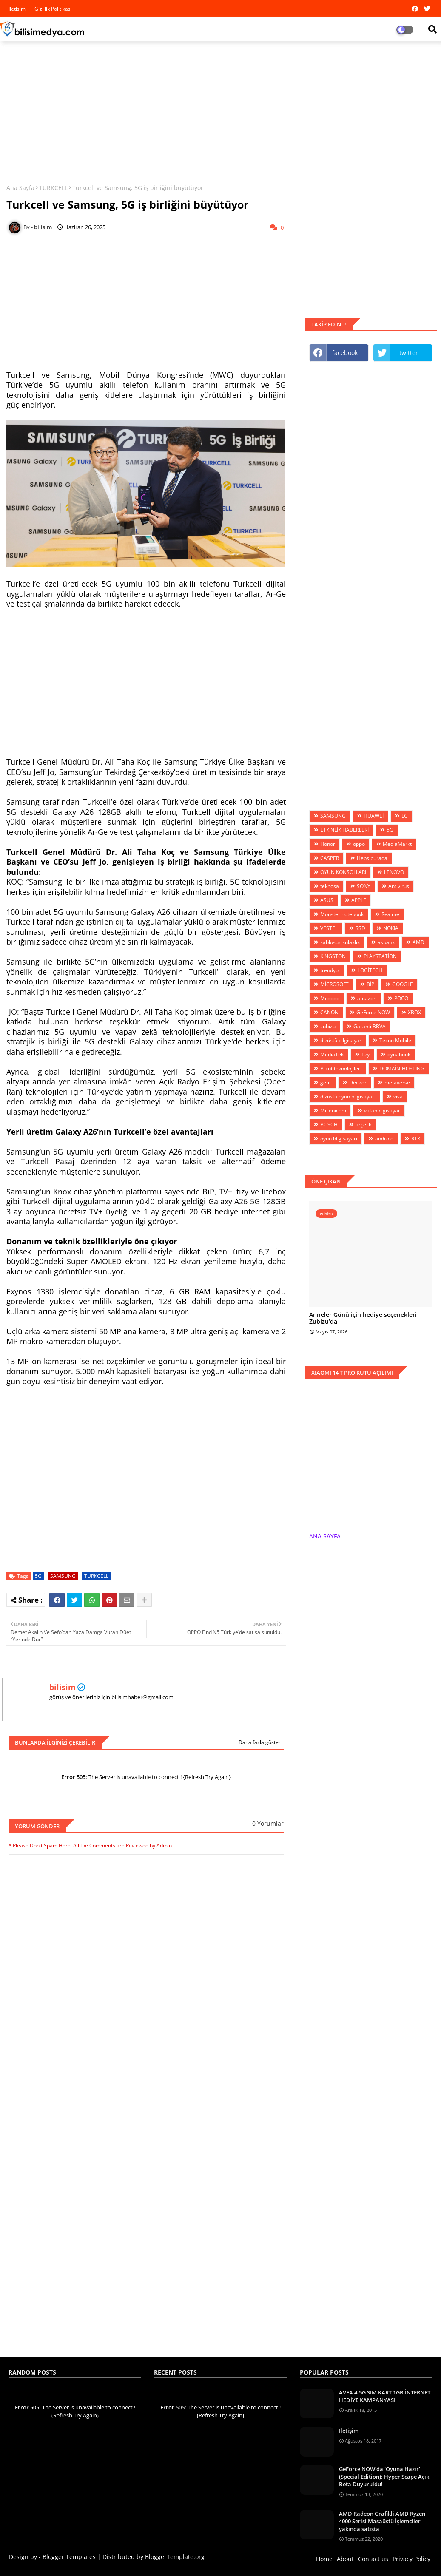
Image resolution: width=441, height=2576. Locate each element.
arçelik (363, 1124)
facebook (345, 353)
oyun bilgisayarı (338, 1138)
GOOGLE (402, 984)
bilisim (62, 1687)
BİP (370, 984)
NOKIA (390, 928)
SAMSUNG (63, 1576)
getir (325, 1082)
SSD (360, 928)
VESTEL (329, 928)
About (345, 2559)
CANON (329, 1012)
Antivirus (398, 886)
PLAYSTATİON (380, 956)
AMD (418, 942)
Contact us (373, 2559)
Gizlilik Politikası (53, 8)
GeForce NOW (373, 1012)
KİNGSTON (333, 956)
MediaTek (332, 1054)
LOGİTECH (370, 970)
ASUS (326, 900)
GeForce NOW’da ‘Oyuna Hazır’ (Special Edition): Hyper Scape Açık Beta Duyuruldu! (384, 2476)
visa (398, 1096)
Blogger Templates (69, 2557)
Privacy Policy (411, 2559)
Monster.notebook (342, 914)
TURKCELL (53, 188)
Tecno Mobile (395, 1040)
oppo (359, 844)
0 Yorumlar (268, 1823)
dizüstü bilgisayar (340, 1040)
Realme (390, 914)
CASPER (329, 858)
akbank (386, 942)
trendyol (330, 970)
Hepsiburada (372, 858)
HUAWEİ (374, 816)
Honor (327, 844)
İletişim (348, 2430)
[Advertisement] (220, 109)
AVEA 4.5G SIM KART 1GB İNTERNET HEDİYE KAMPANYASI (384, 2396)
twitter (408, 353)
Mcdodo (329, 998)
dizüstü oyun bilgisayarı (348, 1096)
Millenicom (333, 1110)
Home (324, 2559)
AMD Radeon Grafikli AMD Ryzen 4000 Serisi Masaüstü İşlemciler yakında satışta (382, 2521)
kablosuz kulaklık (340, 942)
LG (404, 816)
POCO (401, 998)
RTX (415, 1138)
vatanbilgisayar (382, 1110)
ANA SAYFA (325, 1536)
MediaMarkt (397, 844)
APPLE (358, 900)
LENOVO (394, 872)
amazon (366, 998)
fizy (365, 1054)
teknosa (329, 886)
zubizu (328, 1026)
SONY (363, 886)
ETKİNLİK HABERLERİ (344, 830)
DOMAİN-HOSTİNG (401, 1068)
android (384, 1138)
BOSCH (329, 1124)
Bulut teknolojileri (340, 1068)
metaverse (397, 1082)
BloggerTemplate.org (175, 2557)
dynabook (398, 1054)
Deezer (358, 1082)
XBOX (414, 1012)
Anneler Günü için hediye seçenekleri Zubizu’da (363, 1318)
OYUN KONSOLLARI (343, 872)
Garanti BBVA (369, 1026)
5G (38, 1576)
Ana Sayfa (20, 188)
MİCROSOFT (334, 984)
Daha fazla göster (260, 1742)
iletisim (18, 8)
